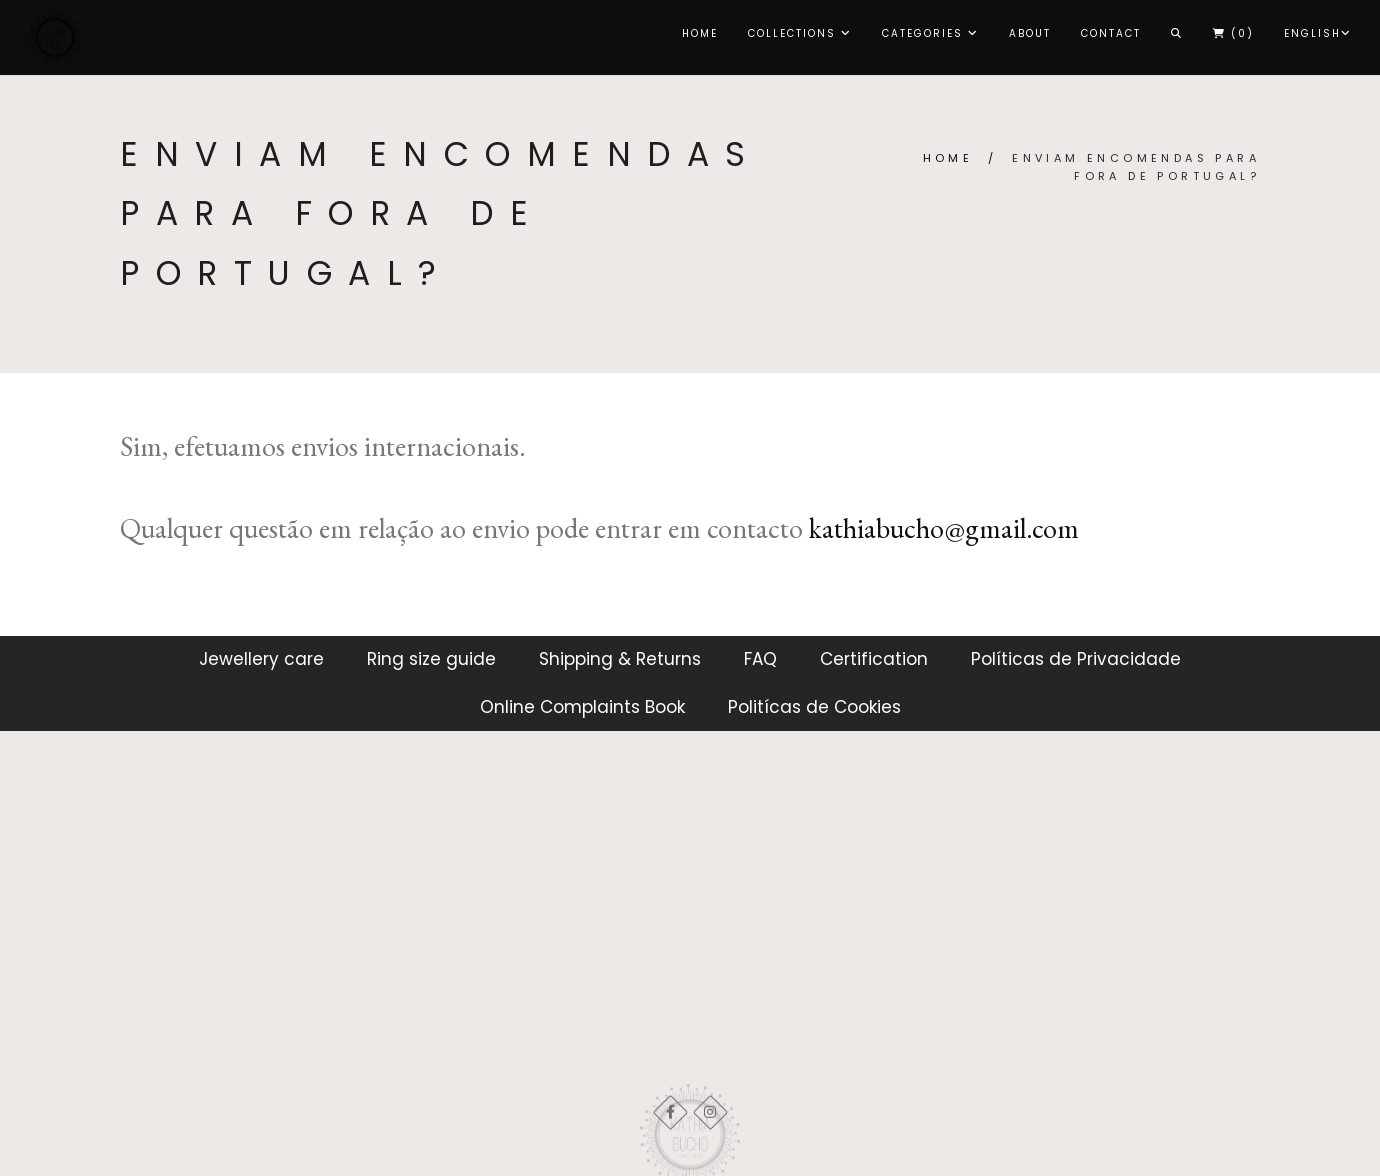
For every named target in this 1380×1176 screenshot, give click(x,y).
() (1233, 33)
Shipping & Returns (620, 659)
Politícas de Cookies (814, 707)
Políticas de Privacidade (1076, 659)
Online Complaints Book (582, 707)
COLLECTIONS (800, 33)
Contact (1111, 33)
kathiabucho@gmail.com (944, 528)
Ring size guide (431, 659)
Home (700, 33)
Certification (874, 659)
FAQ (760, 659)
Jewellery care (261, 659)
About (1030, 33)
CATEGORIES (930, 33)
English (1318, 33)
